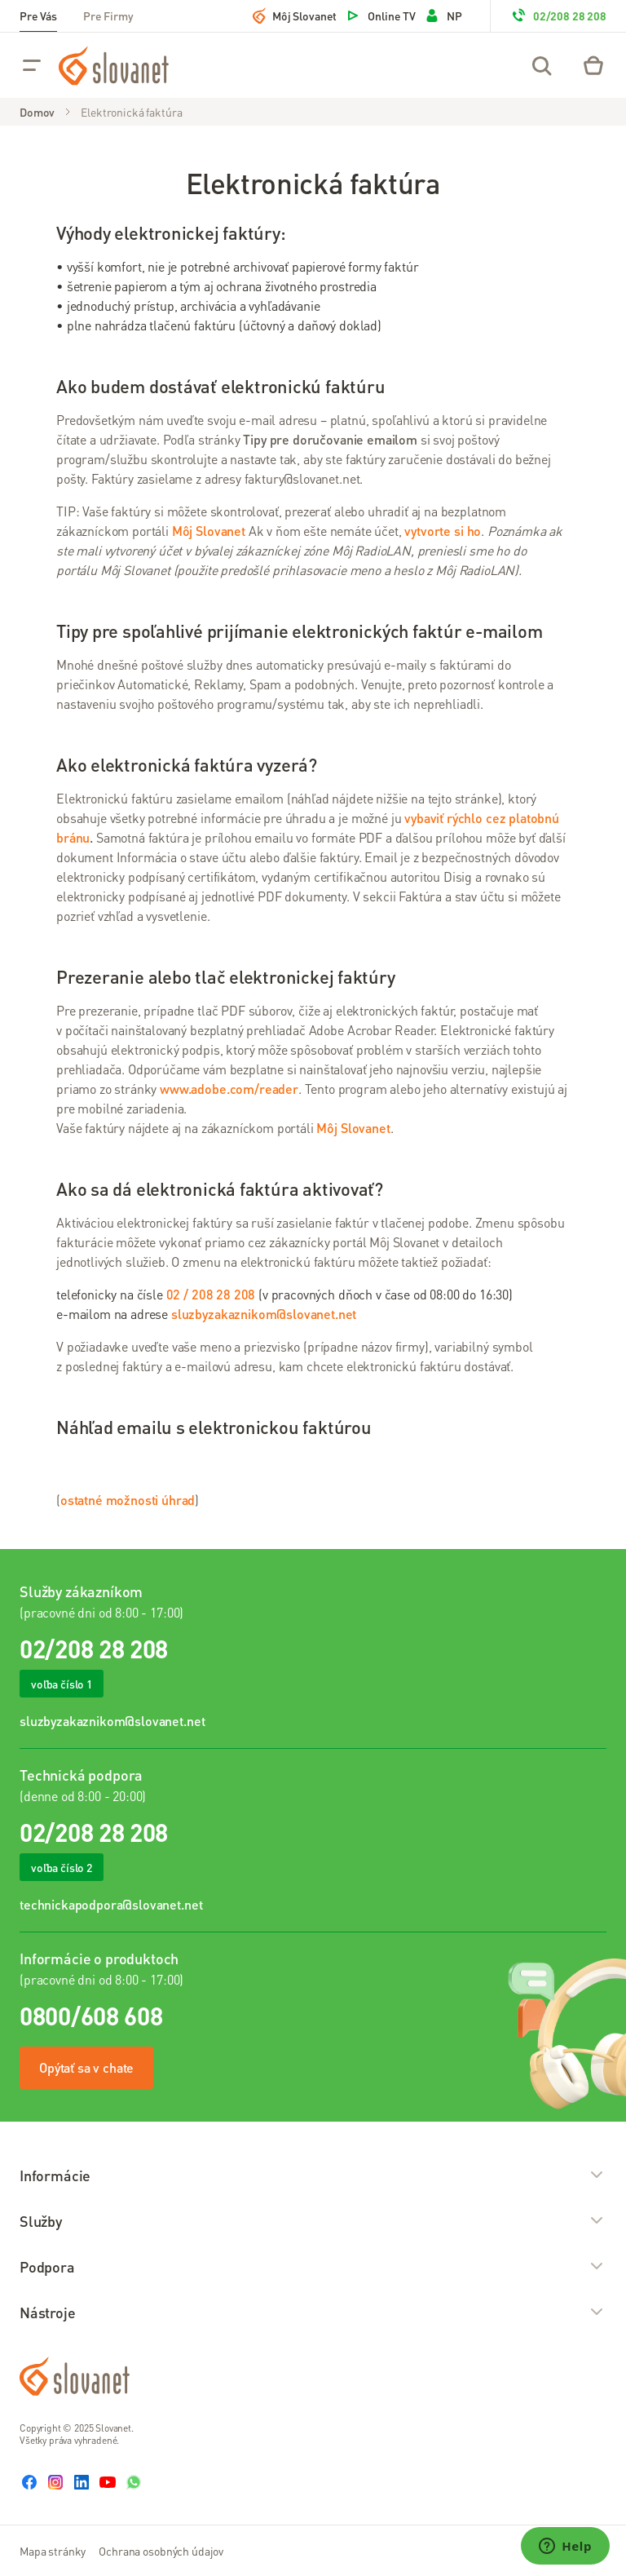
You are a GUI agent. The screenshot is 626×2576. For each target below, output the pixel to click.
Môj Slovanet (295, 15)
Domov (37, 111)
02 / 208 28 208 (211, 1294)
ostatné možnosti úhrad (127, 1499)
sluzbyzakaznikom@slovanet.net (112, 1720)
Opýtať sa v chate (86, 2067)
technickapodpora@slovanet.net (111, 1904)
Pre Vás (38, 15)
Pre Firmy (108, 15)
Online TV (380, 15)
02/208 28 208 (558, 15)
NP (443, 15)
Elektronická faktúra (131, 111)
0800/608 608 (91, 2015)
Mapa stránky (53, 2550)
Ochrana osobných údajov (161, 2550)
